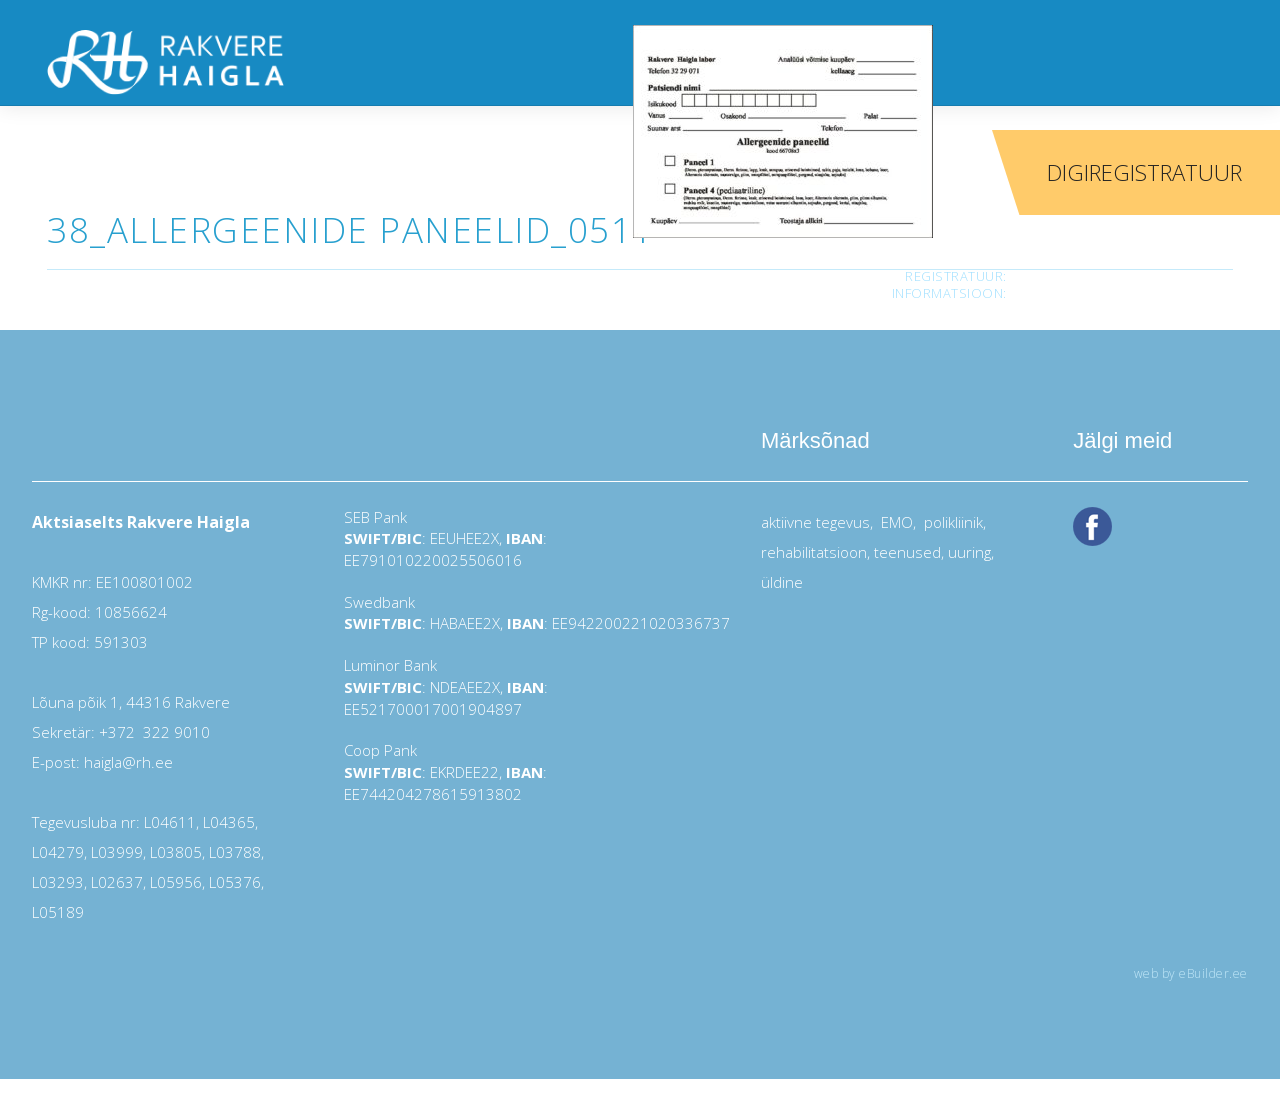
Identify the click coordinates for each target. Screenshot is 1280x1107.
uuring (969, 552)
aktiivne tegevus (815, 522)
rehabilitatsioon (814, 552)
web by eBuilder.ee (1191, 973)
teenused (905, 552)
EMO (895, 522)
